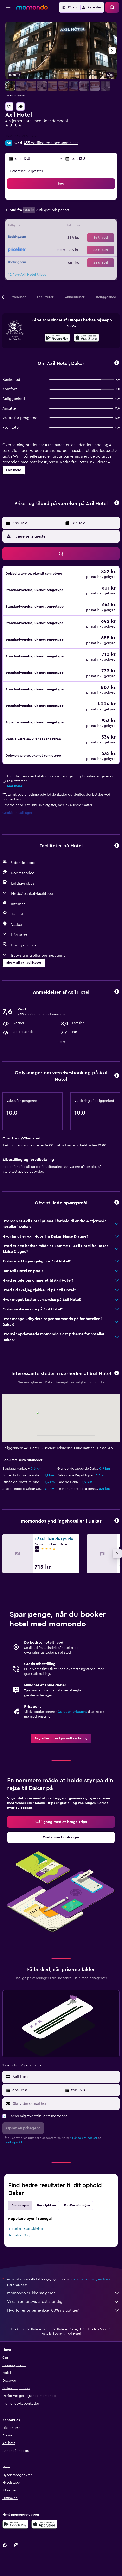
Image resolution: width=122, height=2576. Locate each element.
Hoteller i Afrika (41, 2329)
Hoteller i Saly (19, 2235)
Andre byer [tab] (20, 2205)
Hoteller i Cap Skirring (26, 2228)
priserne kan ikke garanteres (91, 2279)
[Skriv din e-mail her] (65, 2103)
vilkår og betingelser (83, 2137)
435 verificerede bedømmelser (51, 143)
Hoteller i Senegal (69, 2329)
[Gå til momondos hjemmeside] (32, 7)
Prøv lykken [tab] (46, 2205)
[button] (8, 7)
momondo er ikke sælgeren (63, 2293)
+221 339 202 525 (20, 136)
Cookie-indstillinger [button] (17, 813)
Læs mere (14, 786)
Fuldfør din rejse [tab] (77, 2205)
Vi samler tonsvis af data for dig (63, 2302)
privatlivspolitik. (12, 2142)
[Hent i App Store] (86, 338)
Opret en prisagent (72, 1711)
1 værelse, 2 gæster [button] (26, 171)
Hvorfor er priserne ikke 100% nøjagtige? (63, 2310)
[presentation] (86, 337)
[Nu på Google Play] (57, 338)
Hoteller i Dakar (97, 2329)
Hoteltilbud (17, 2329)
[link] (61, 1738)
